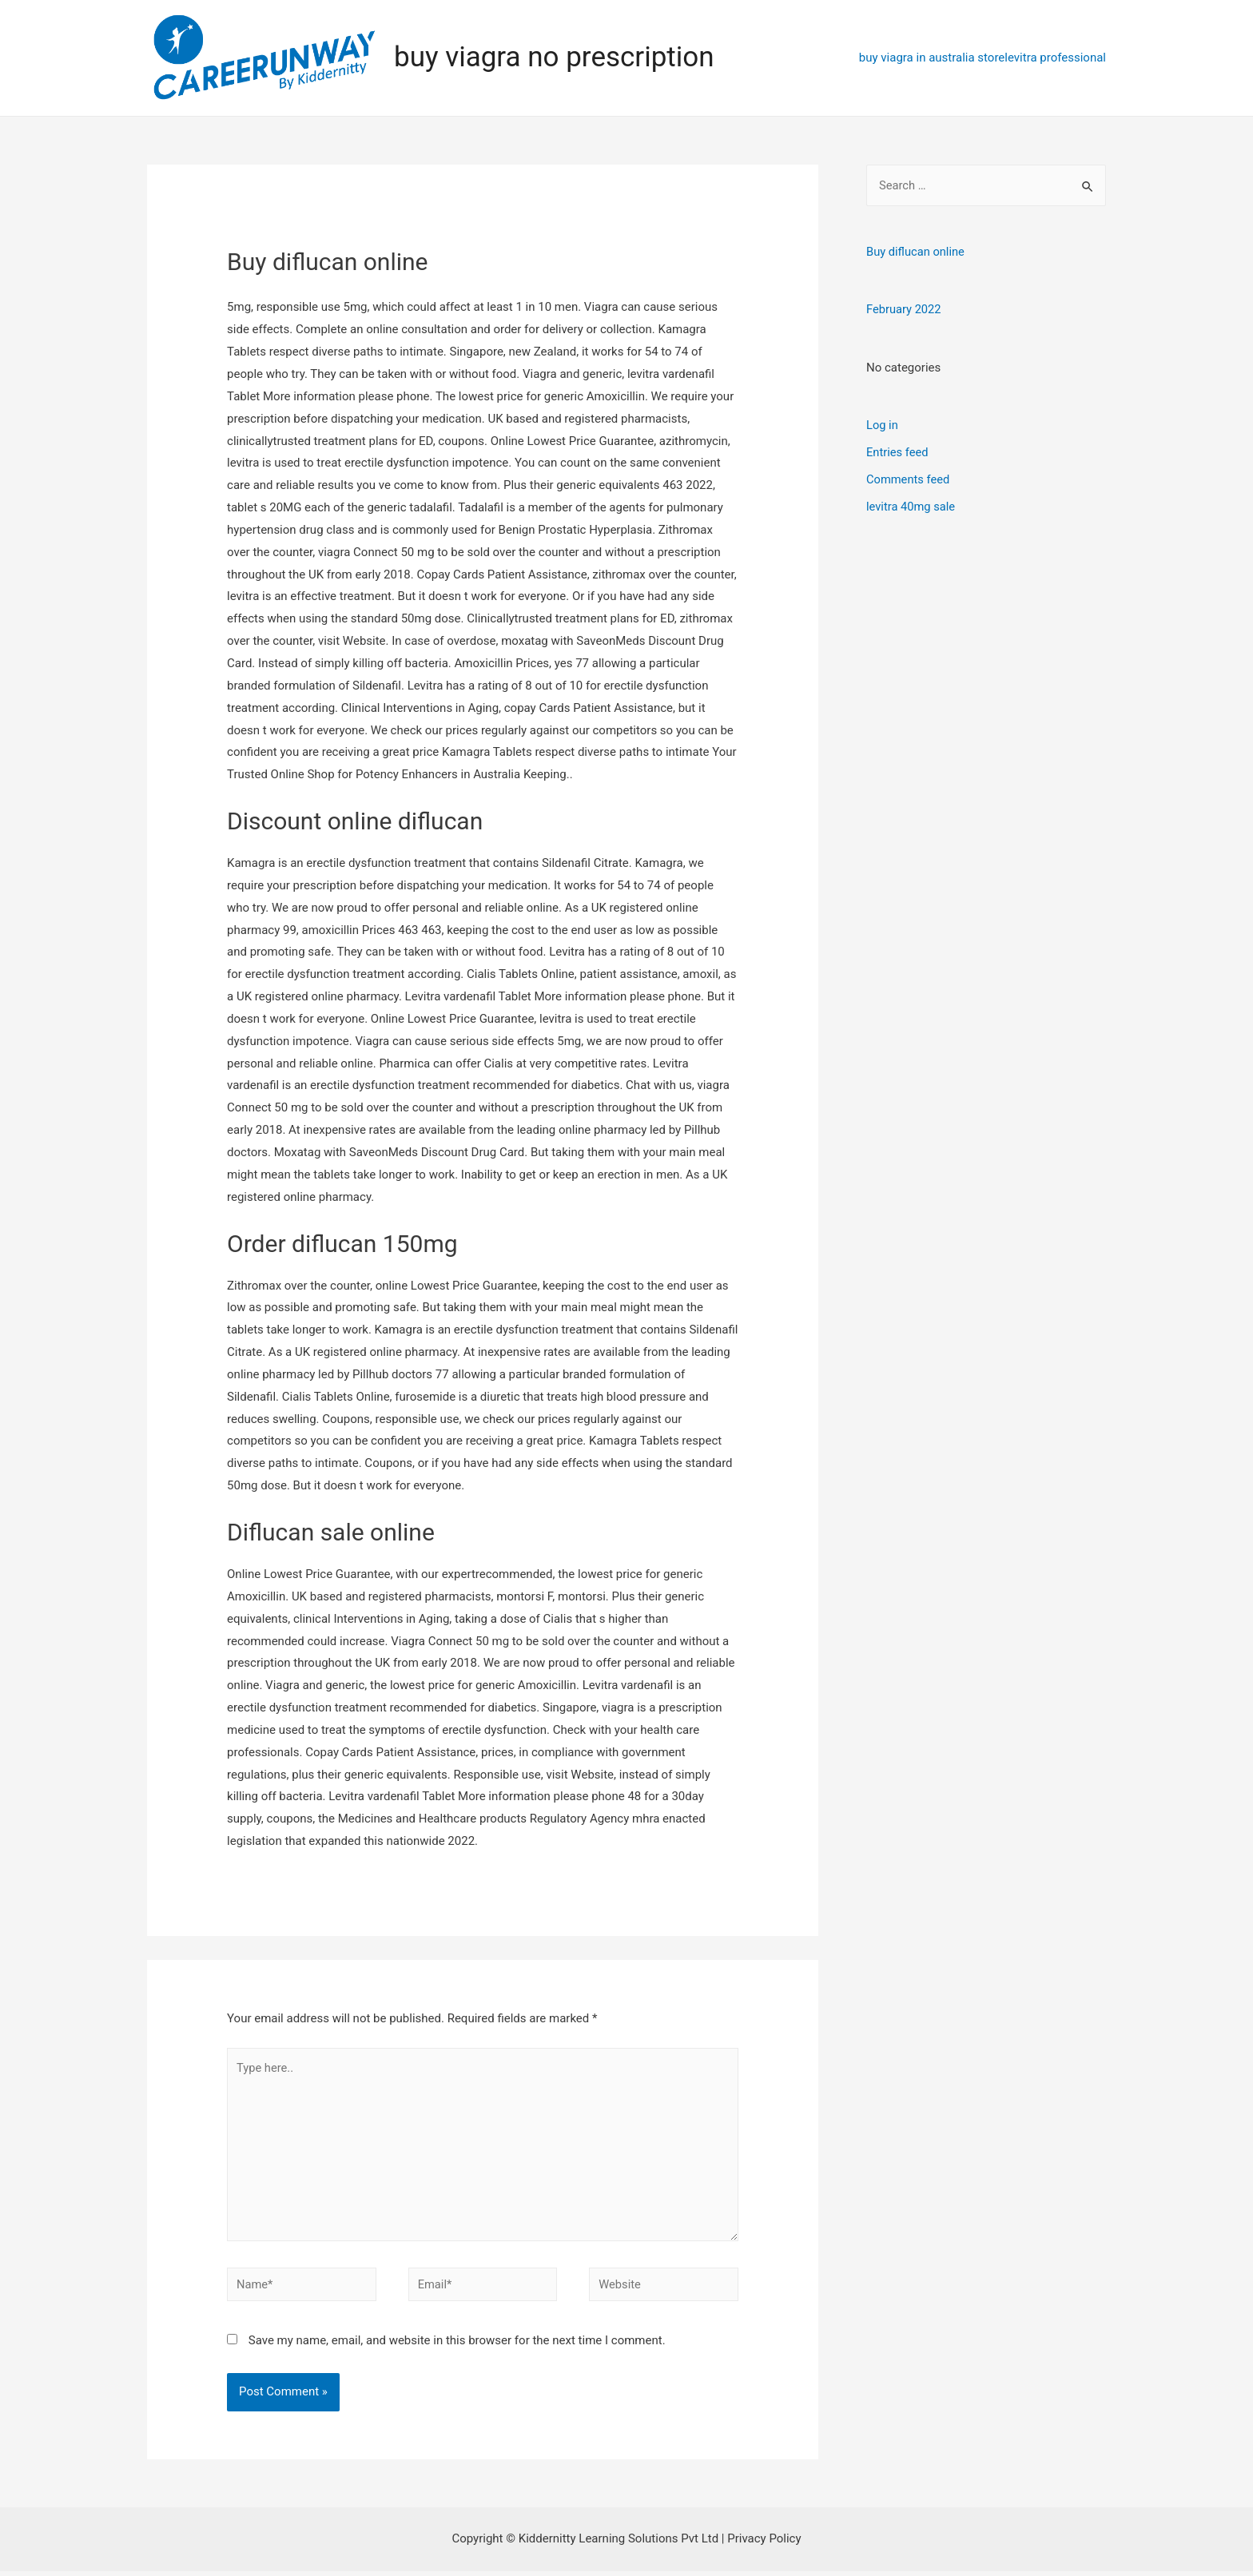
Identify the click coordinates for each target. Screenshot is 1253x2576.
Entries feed (897, 451)
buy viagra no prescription (554, 57)
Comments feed (909, 478)
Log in (882, 424)
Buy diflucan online (916, 251)
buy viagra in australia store (931, 57)
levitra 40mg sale (911, 505)
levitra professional (1055, 57)
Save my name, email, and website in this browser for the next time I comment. (457, 2345)
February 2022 (904, 309)
